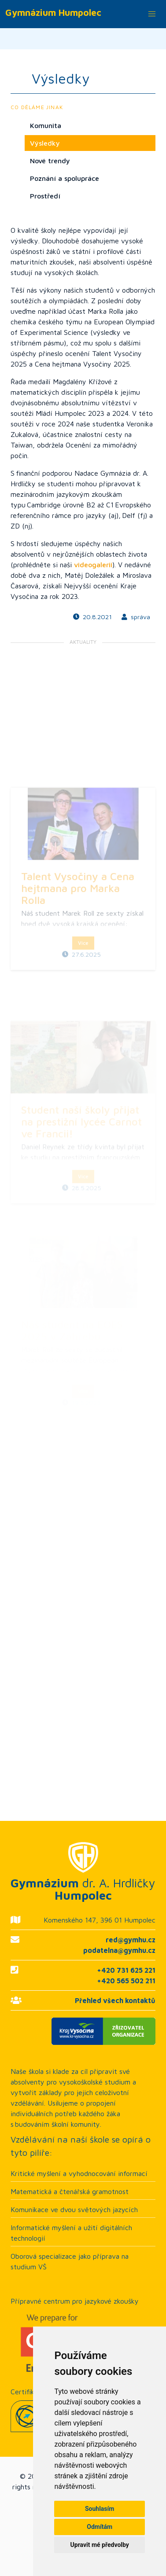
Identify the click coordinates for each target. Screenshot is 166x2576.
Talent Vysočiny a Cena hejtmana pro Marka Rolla (77, 949)
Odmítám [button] (99, 2526)
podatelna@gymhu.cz (119, 1950)
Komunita (45, 125)
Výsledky (45, 143)
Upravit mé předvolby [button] (99, 2544)
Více (83, 1003)
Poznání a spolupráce (64, 178)
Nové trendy (50, 161)
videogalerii (93, 565)
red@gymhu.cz (130, 1940)
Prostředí (45, 196)
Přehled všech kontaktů (115, 2000)
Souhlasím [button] (99, 2508)
